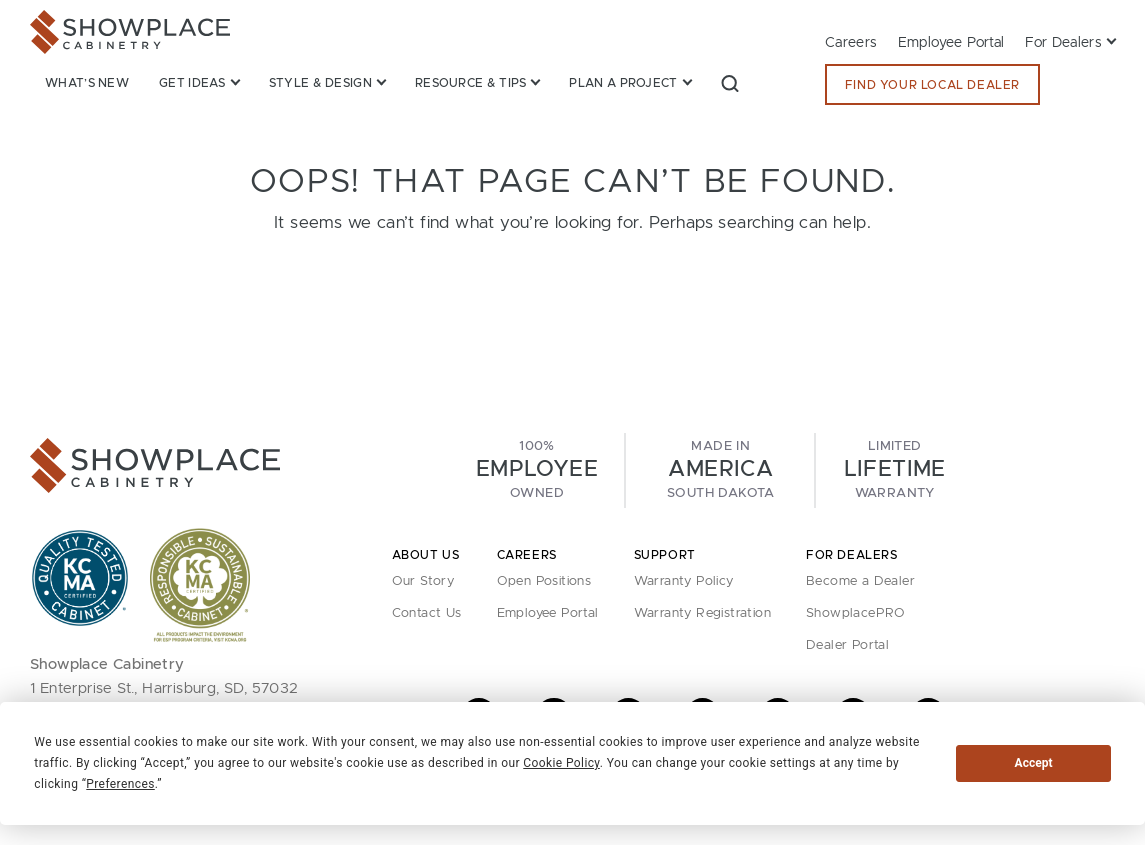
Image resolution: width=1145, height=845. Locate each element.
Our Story (423, 581)
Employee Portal (951, 43)
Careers (851, 43)
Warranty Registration (702, 613)
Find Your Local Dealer (932, 85)
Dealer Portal (847, 645)
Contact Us (427, 613)
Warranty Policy (684, 581)
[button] (730, 83)
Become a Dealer (860, 581)
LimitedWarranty (895, 470)
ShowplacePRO (856, 613)
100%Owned (537, 470)
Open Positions (544, 581)
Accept (1034, 763)
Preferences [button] (120, 784)
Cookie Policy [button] (561, 763)
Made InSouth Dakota (721, 470)
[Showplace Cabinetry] (130, 32)
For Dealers (1063, 43)
